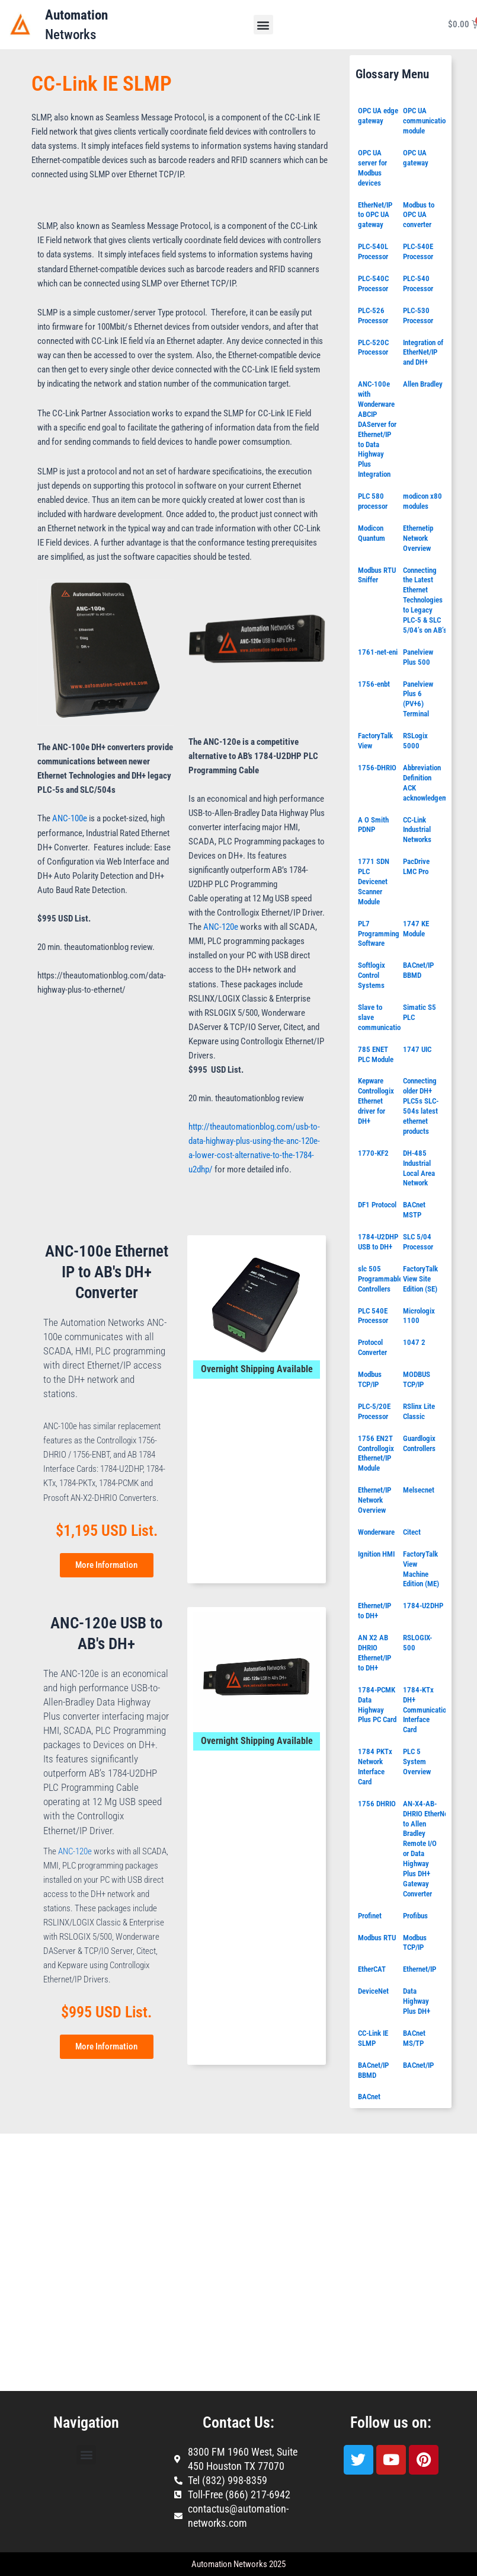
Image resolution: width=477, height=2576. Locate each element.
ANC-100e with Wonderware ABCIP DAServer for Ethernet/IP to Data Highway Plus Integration (377, 429)
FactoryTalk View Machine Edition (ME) (421, 1569)
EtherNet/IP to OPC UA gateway (375, 214)
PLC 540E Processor (373, 1315)
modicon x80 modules (422, 501)
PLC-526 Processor (373, 315)
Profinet (370, 1915)
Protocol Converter (372, 1347)
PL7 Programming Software (378, 933)
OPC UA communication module (426, 120)
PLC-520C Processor (373, 347)
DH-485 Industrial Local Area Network (419, 1168)
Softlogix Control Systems (371, 975)
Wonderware (376, 1532)
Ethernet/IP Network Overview (374, 1500)
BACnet (369, 2096)
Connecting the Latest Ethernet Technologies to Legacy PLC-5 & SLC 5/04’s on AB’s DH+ (432, 600)
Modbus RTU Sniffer (377, 575)
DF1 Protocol (377, 1204)
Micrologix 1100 (419, 1315)
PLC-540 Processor (418, 283)
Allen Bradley (423, 384)
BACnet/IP (418, 2065)
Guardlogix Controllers (419, 1443)
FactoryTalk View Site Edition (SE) (420, 1278)
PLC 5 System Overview (417, 1761)
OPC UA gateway (415, 157)
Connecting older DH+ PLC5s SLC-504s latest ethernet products (420, 1105)
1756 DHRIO (377, 1803)
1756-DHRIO (377, 767)
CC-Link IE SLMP (373, 2038)
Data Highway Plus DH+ (416, 2001)
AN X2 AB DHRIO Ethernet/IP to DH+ (374, 1652)
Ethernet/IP (419, 1969)
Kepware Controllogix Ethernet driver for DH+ (376, 1101)
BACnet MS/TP (414, 2038)
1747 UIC (417, 1049)
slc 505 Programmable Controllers (380, 1278)
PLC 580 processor (373, 501)
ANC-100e (69, 818)
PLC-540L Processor (373, 251)
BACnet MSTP (414, 1209)
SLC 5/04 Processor (418, 1241)
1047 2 (414, 1342)
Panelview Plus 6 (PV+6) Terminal (418, 699)
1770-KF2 (373, 1153)
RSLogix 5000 (415, 740)
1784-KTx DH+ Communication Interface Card (426, 1710)
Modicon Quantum (371, 533)
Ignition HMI (376, 1554)
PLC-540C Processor (373, 283)
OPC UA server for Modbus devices (372, 167)
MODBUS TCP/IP (416, 1379)
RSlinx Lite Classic (419, 1411)
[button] (263, 24)
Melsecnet (418, 1489)
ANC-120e (220, 927)
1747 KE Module (416, 928)
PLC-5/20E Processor (374, 1411)
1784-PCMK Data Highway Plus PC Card (377, 1704)
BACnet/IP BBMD (418, 970)
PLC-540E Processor (418, 251)
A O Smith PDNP (373, 824)
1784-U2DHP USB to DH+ (378, 1241)
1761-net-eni (378, 652)
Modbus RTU (377, 1937)
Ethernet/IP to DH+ (374, 1610)
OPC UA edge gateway (378, 115)
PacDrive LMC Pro (416, 866)
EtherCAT (372, 1969)
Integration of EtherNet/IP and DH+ (423, 352)
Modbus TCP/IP (370, 1379)
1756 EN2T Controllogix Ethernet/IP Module (376, 1453)
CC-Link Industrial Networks (417, 829)
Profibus (415, 1915)
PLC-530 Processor (418, 315)
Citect (412, 1532)
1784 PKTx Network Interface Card (375, 1766)
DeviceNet (373, 1991)
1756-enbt (374, 684)
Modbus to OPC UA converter (418, 214)
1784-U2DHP (423, 1605)
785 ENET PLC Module (375, 1054)
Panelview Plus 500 (418, 657)
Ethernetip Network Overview (418, 538)
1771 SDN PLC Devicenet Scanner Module (373, 881)
